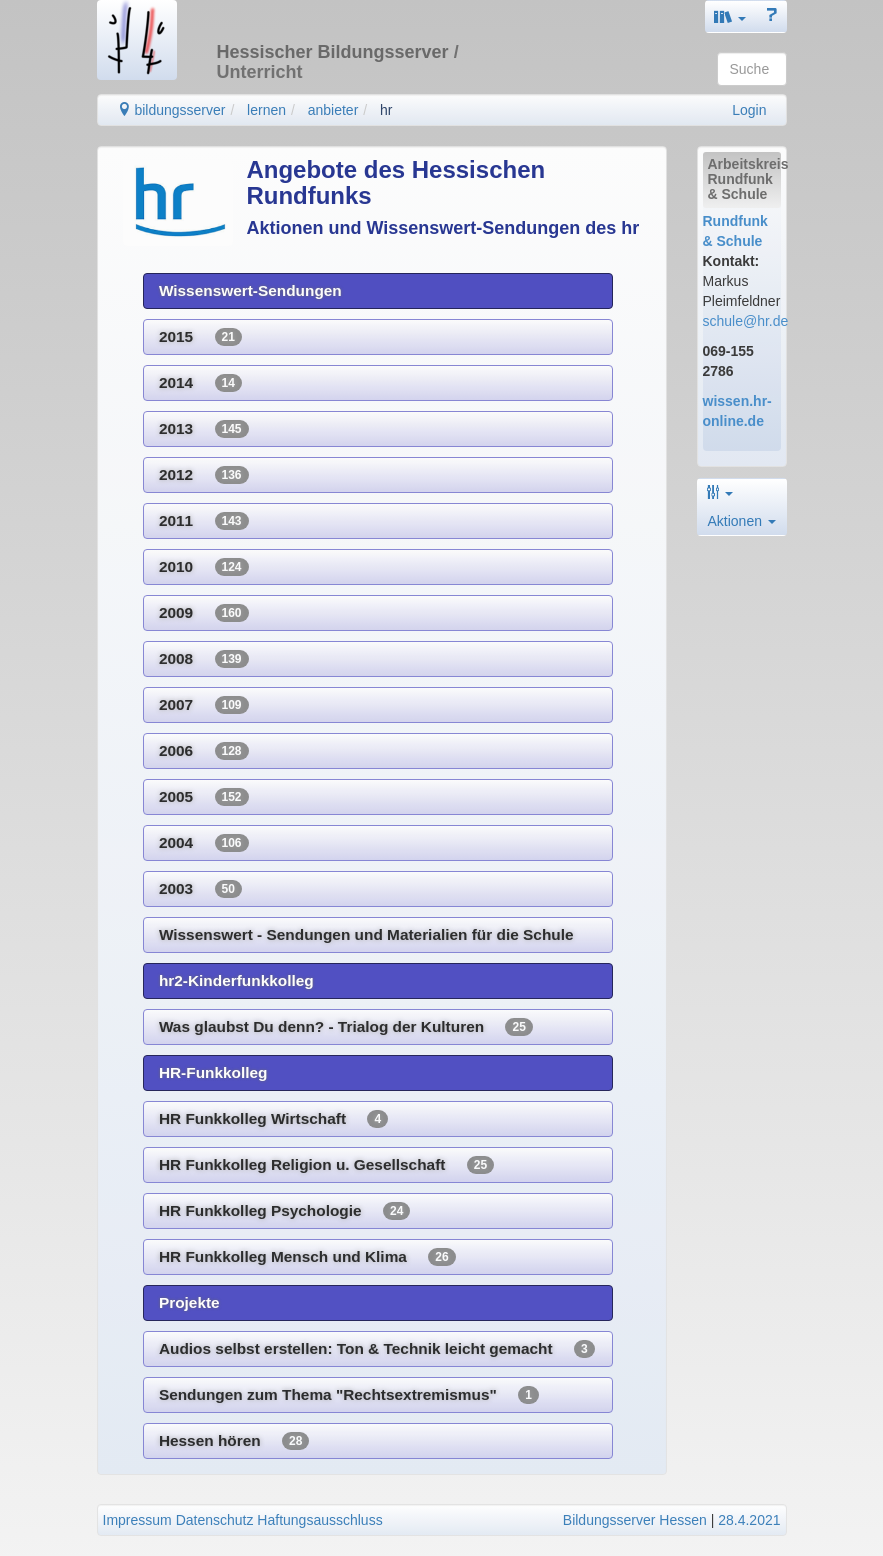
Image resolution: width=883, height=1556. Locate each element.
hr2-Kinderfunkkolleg (236, 980)
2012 (204, 475)
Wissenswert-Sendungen (250, 290)
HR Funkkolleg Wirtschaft (273, 1119)
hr (386, 110)
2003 (200, 889)
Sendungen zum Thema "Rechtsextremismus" (349, 1395)
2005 (204, 797)
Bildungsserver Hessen (635, 1520)
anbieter (333, 110)
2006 (204, 751)
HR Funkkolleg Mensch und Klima (307, 1257)
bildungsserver (171, 110)
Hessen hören (234, 1441)
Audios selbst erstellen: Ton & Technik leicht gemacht (377, 1349)
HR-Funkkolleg (213, 1072)
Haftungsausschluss (319, 1520)
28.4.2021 (749, 1520)
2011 (204, 521)
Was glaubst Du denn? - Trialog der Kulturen (346, 1027)
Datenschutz (215, 1520)
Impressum (137, 1520)
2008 (204, 659)
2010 (204, 567)
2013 (204, 429)
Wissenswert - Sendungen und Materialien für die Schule (366, 934)
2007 (204, 705)
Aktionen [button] (742, 521)
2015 (200, 337)
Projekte (189, 1302)
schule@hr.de (746, 321)
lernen (266, 110)
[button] (730, 16)
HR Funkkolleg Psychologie (284, 1211)
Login (749, 110)
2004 (204, 843)
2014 (200, 383)
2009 (204, 613)
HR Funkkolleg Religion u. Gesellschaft (326, 1165)
